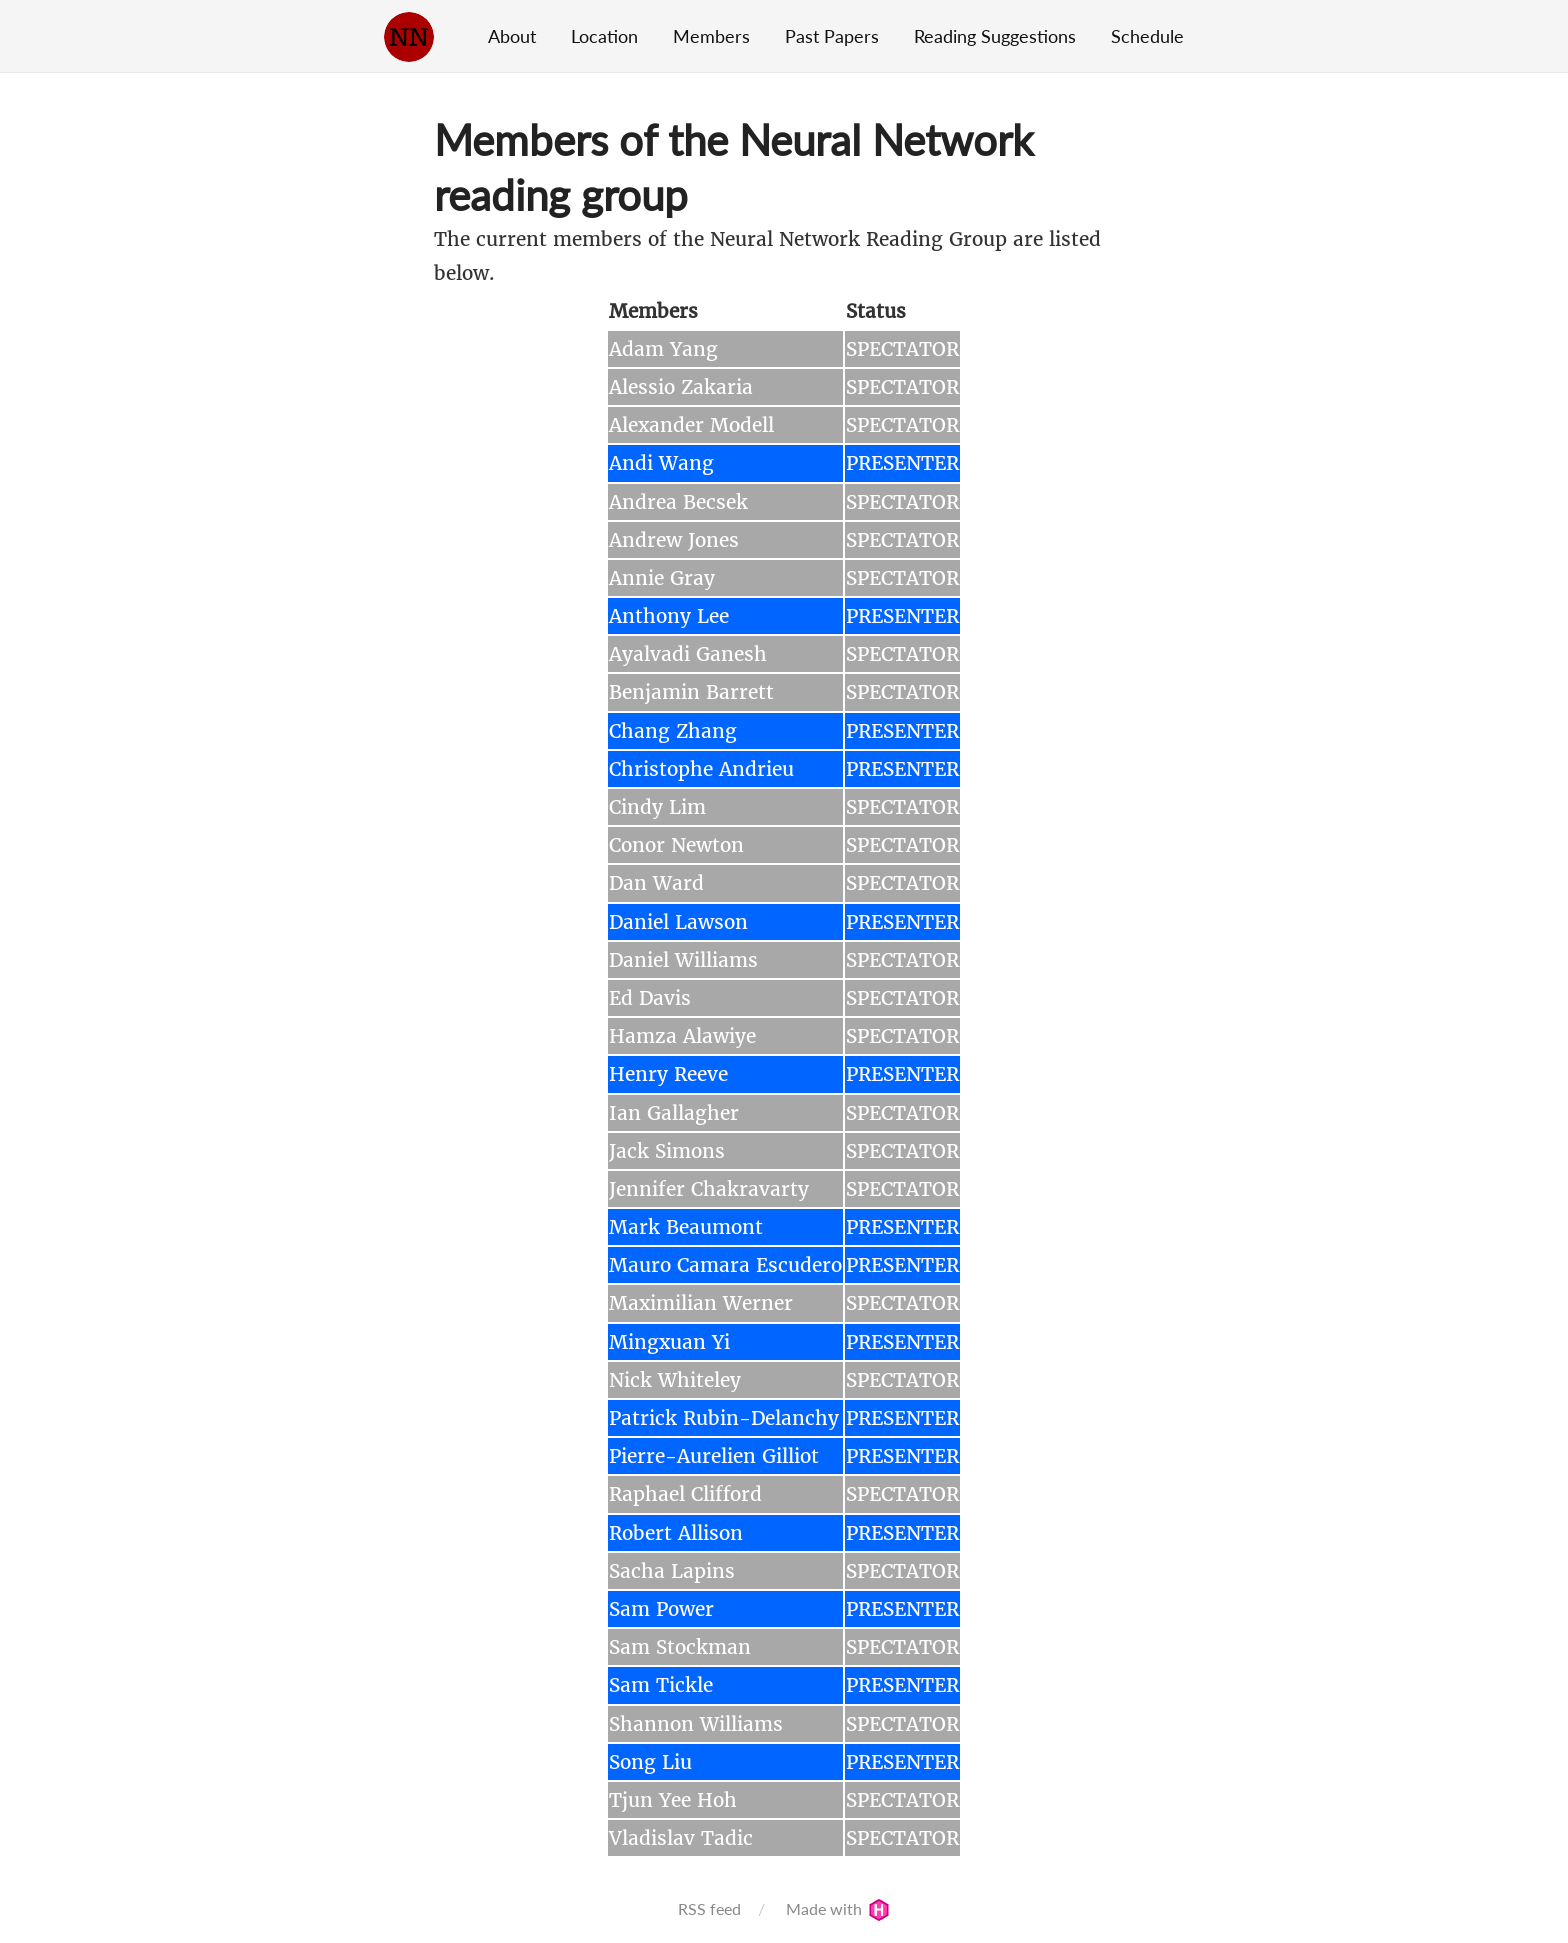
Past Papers (832, 36)
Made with (838, 1908)
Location (604, 36)
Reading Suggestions (995, 36)
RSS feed (709, 1908)
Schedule (1147, 36)
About (512, 36)
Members (711, 36)
